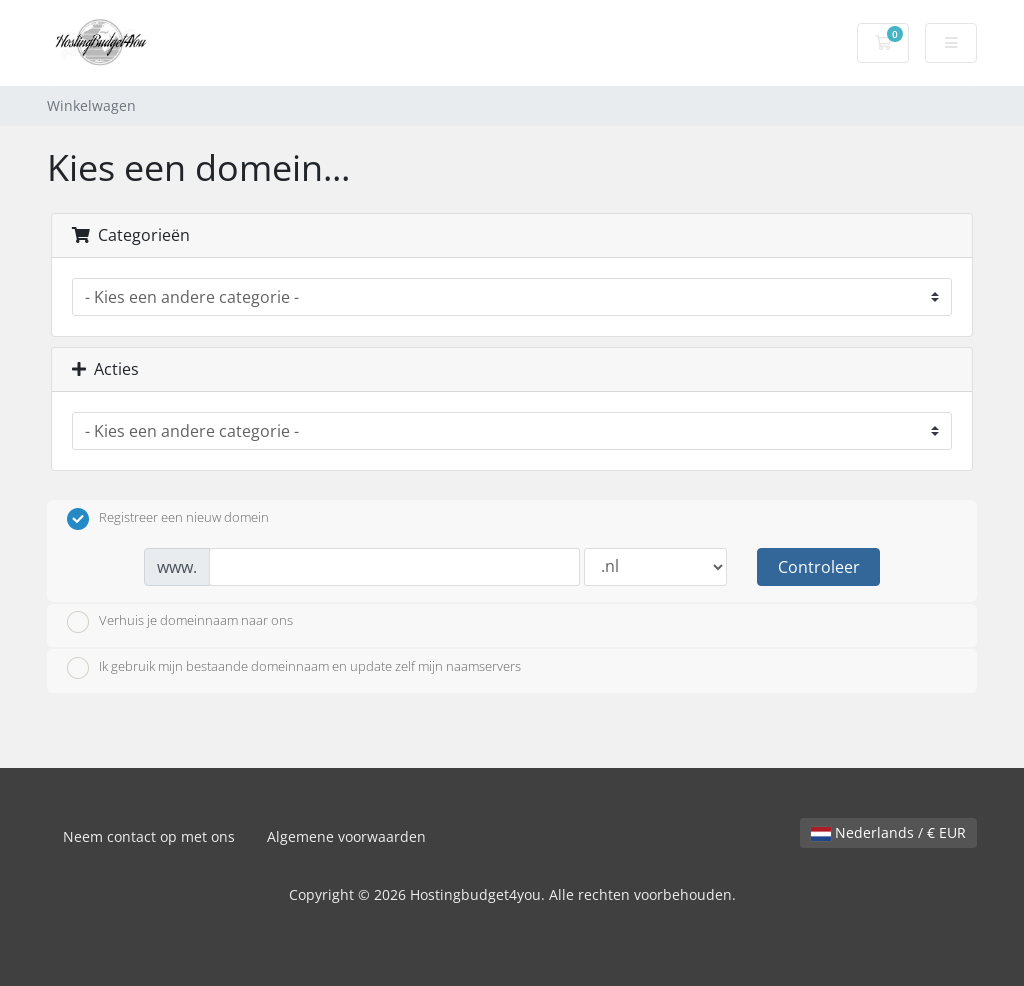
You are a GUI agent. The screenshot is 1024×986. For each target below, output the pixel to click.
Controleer (819, 567)
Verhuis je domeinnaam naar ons (180, 622)
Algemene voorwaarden (346, 836)
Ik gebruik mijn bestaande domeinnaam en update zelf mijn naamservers (294, 668)
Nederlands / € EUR (888, 832)
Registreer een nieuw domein (168, 519)
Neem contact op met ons (149, 836)
